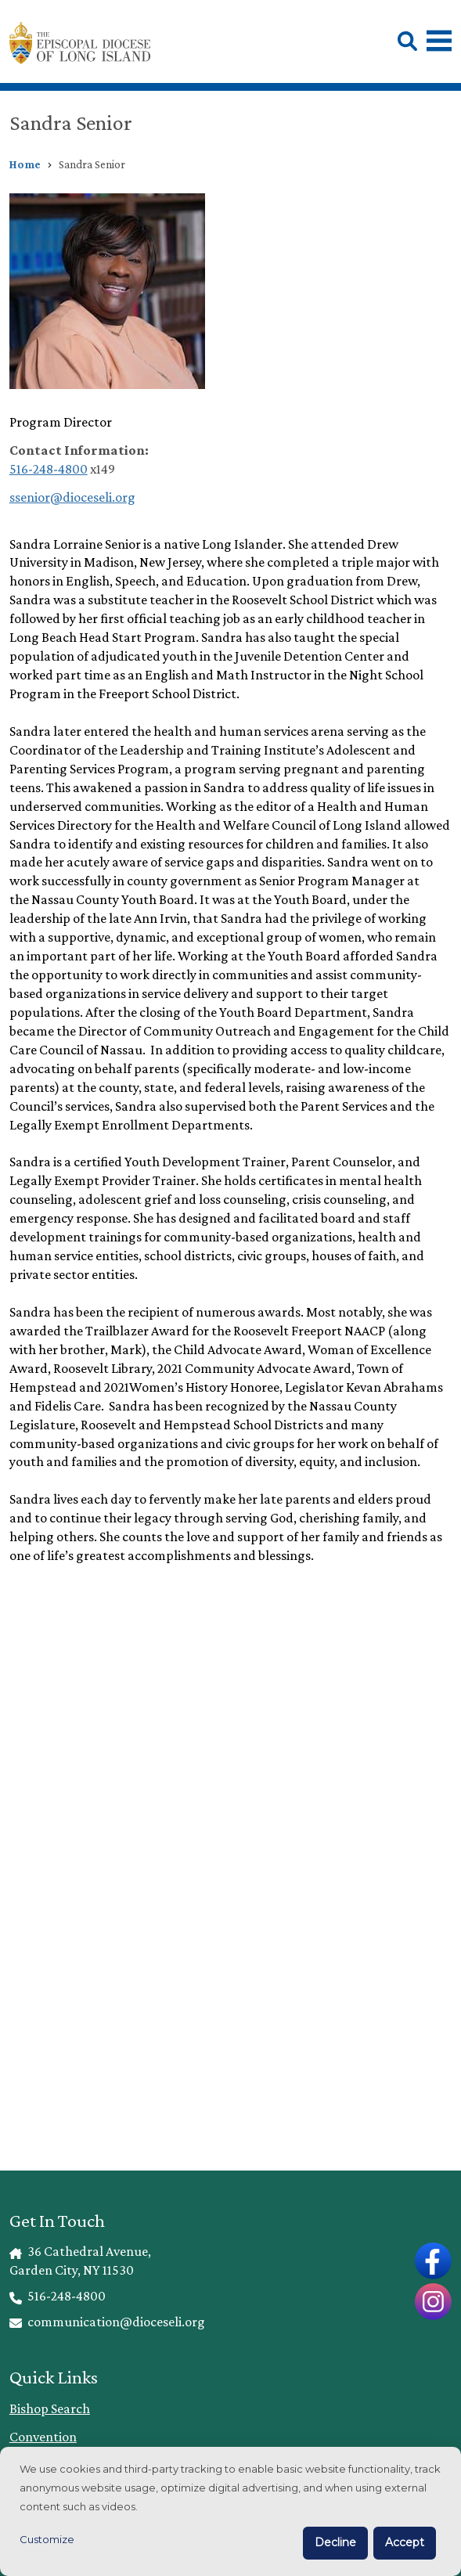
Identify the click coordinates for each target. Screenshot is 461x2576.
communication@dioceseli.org (107, 2321)
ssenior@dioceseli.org (72, 497)
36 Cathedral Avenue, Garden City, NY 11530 (80, 2260)
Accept (404, 2542)
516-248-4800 (48, 469)
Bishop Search (49, 2408)
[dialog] (230, 2511)
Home (25, 164)
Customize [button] (47, 2539)
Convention (43, 2436)
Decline (335, 2542)
